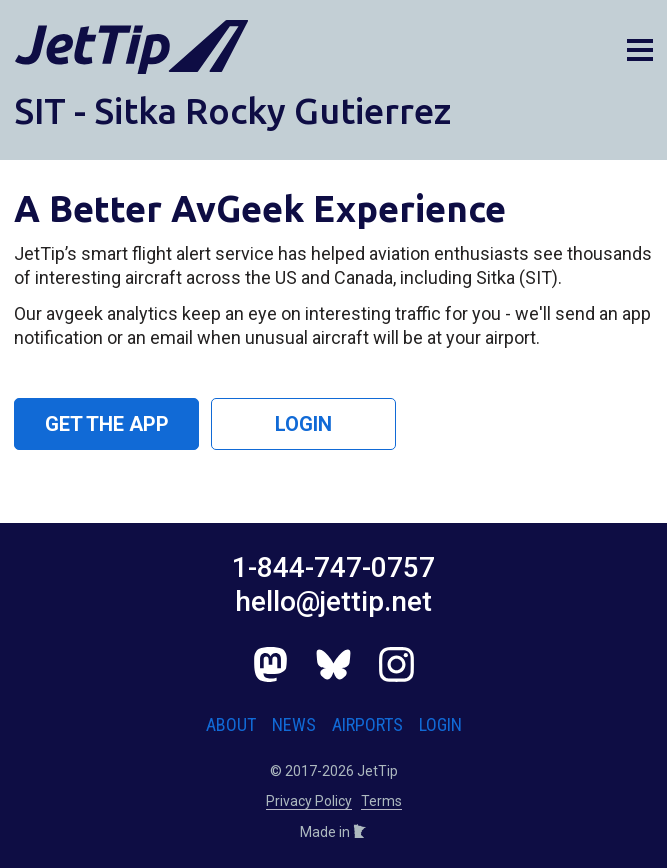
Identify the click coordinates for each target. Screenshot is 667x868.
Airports (367, 724)
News (294, 724)
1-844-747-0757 (333, 567)
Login (303, 424)
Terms (381, 801)
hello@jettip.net (333, 601)
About (231, 724)
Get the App (107, 424)
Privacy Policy (309, 801)
